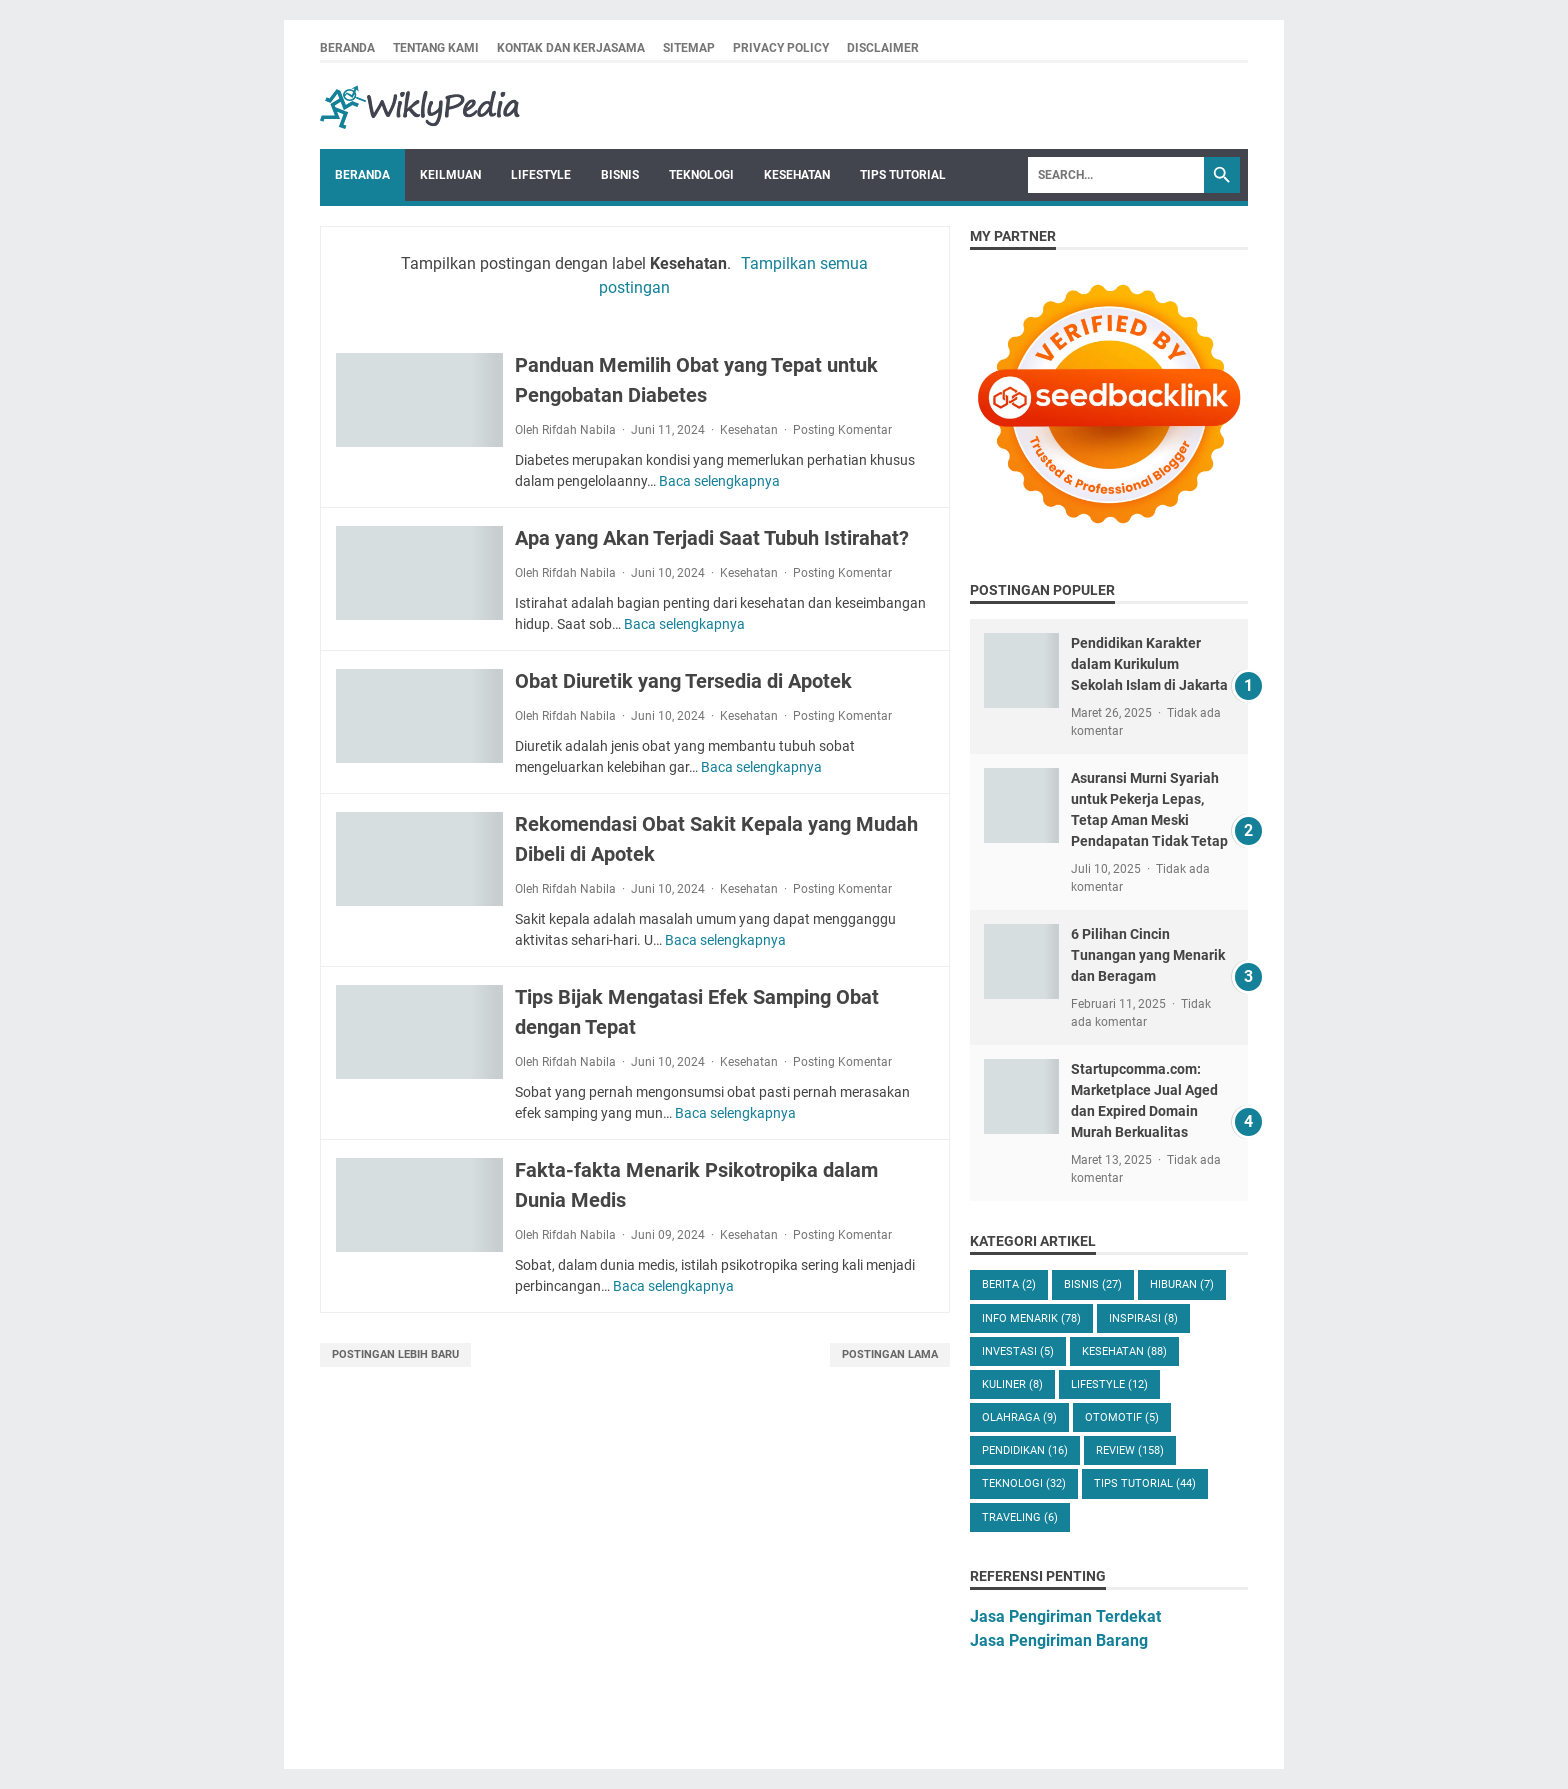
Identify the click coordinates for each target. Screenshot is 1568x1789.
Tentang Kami (436, 48)
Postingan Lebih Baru (395, 1354)
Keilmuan (450, 175)
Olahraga (1019, 1417)
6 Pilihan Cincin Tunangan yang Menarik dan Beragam (1148, 955)
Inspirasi (1143, 1318)
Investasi (1018, 1351)
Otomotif (1122, 1417)
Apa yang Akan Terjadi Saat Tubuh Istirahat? (712, 538)
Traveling (1020, 1517)
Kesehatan (797, 175)
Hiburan (1182, 1284)
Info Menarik (1031, 1318)
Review (1130, 1450)
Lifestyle (541, 175)
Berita (1009, 1284)
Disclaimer (883, 48)
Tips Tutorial (903, 175)
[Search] (1116, 175)
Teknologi (701, 175)
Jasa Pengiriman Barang (1059, 1640)
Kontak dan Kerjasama (571, 48)
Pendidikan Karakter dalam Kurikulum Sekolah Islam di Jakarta (1149, 664)
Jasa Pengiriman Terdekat (1065, 1616)
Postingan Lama (890, 1354)
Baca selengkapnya (719, 481)
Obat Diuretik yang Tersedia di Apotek (683, 681)
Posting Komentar (842, 430)
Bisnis (620, 175)
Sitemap (689, 48)
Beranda (347, 48)
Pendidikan (1025, 1450)
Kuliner (1012, 1384)
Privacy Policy (781, 48)
